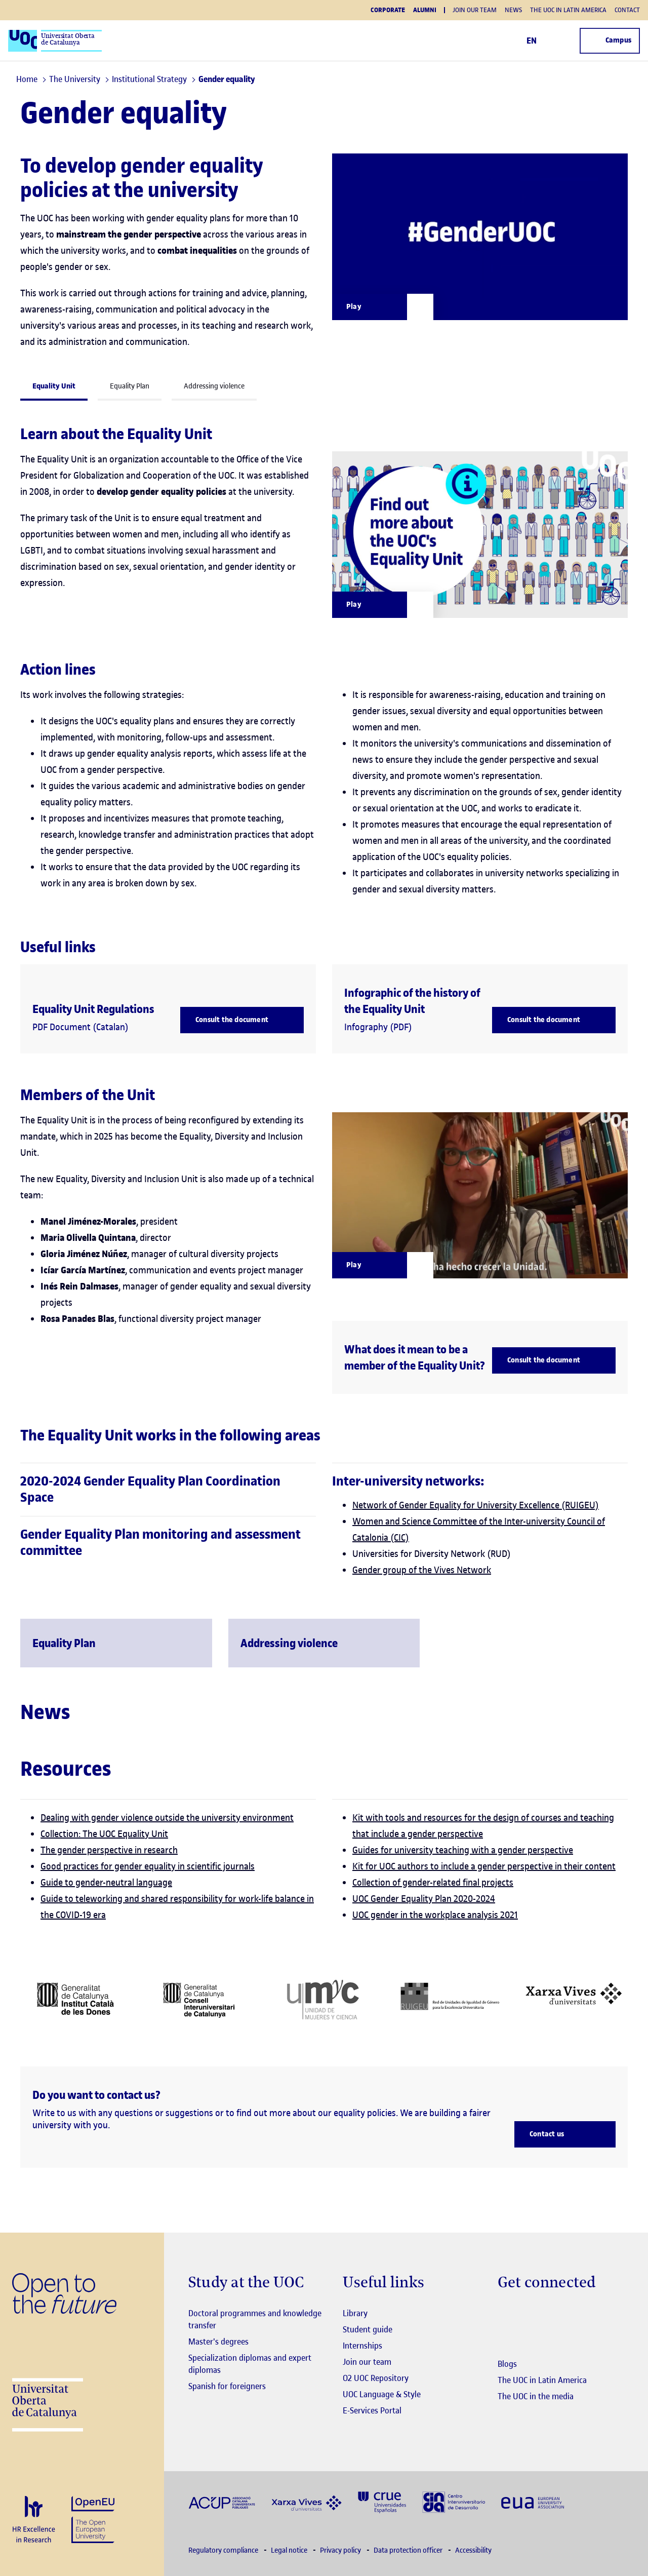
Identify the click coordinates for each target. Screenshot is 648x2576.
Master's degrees (218, 2341)
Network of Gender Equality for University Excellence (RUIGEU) (475, 1505)
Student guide (367, 2329)
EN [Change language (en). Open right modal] (535, 40)
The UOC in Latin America (568, 10)
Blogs (507, 2363)
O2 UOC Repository (376, 2378)
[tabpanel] (324, 1050)
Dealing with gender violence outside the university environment (167, 1817)
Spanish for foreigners (227, 2386)
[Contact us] (565, 2134)
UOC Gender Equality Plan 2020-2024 (423, 1898)
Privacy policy (341, 2550)
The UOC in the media (536, 2396)
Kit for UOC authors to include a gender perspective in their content (484, 1866)
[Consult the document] (242, 1020)
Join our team (475, 10)
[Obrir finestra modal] (382, 307)
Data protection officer (409, 2550)
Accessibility (473, 2550)
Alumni (424, 10)
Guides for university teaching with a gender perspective (462, 1850)
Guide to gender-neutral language (106, 1882)
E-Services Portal (372, 2410)
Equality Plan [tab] (129, 386)
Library (355, 2313)
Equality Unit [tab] (53, 386)
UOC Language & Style (382, 2394)
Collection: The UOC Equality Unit (104, 1834)
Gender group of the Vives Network (421, 1570)
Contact (627, 10)
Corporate (388, 10)
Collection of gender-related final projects (432, 1882)
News (513, 10)
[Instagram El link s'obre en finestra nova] (505, 2314)
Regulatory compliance (224, 2550)
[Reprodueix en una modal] (382, 605)
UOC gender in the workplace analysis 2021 (435, 1915)
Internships (362, 2345)
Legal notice (290, 2550)
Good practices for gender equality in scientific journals (147, 1866)
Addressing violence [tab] (214, 386)
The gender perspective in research (109, 1850)
